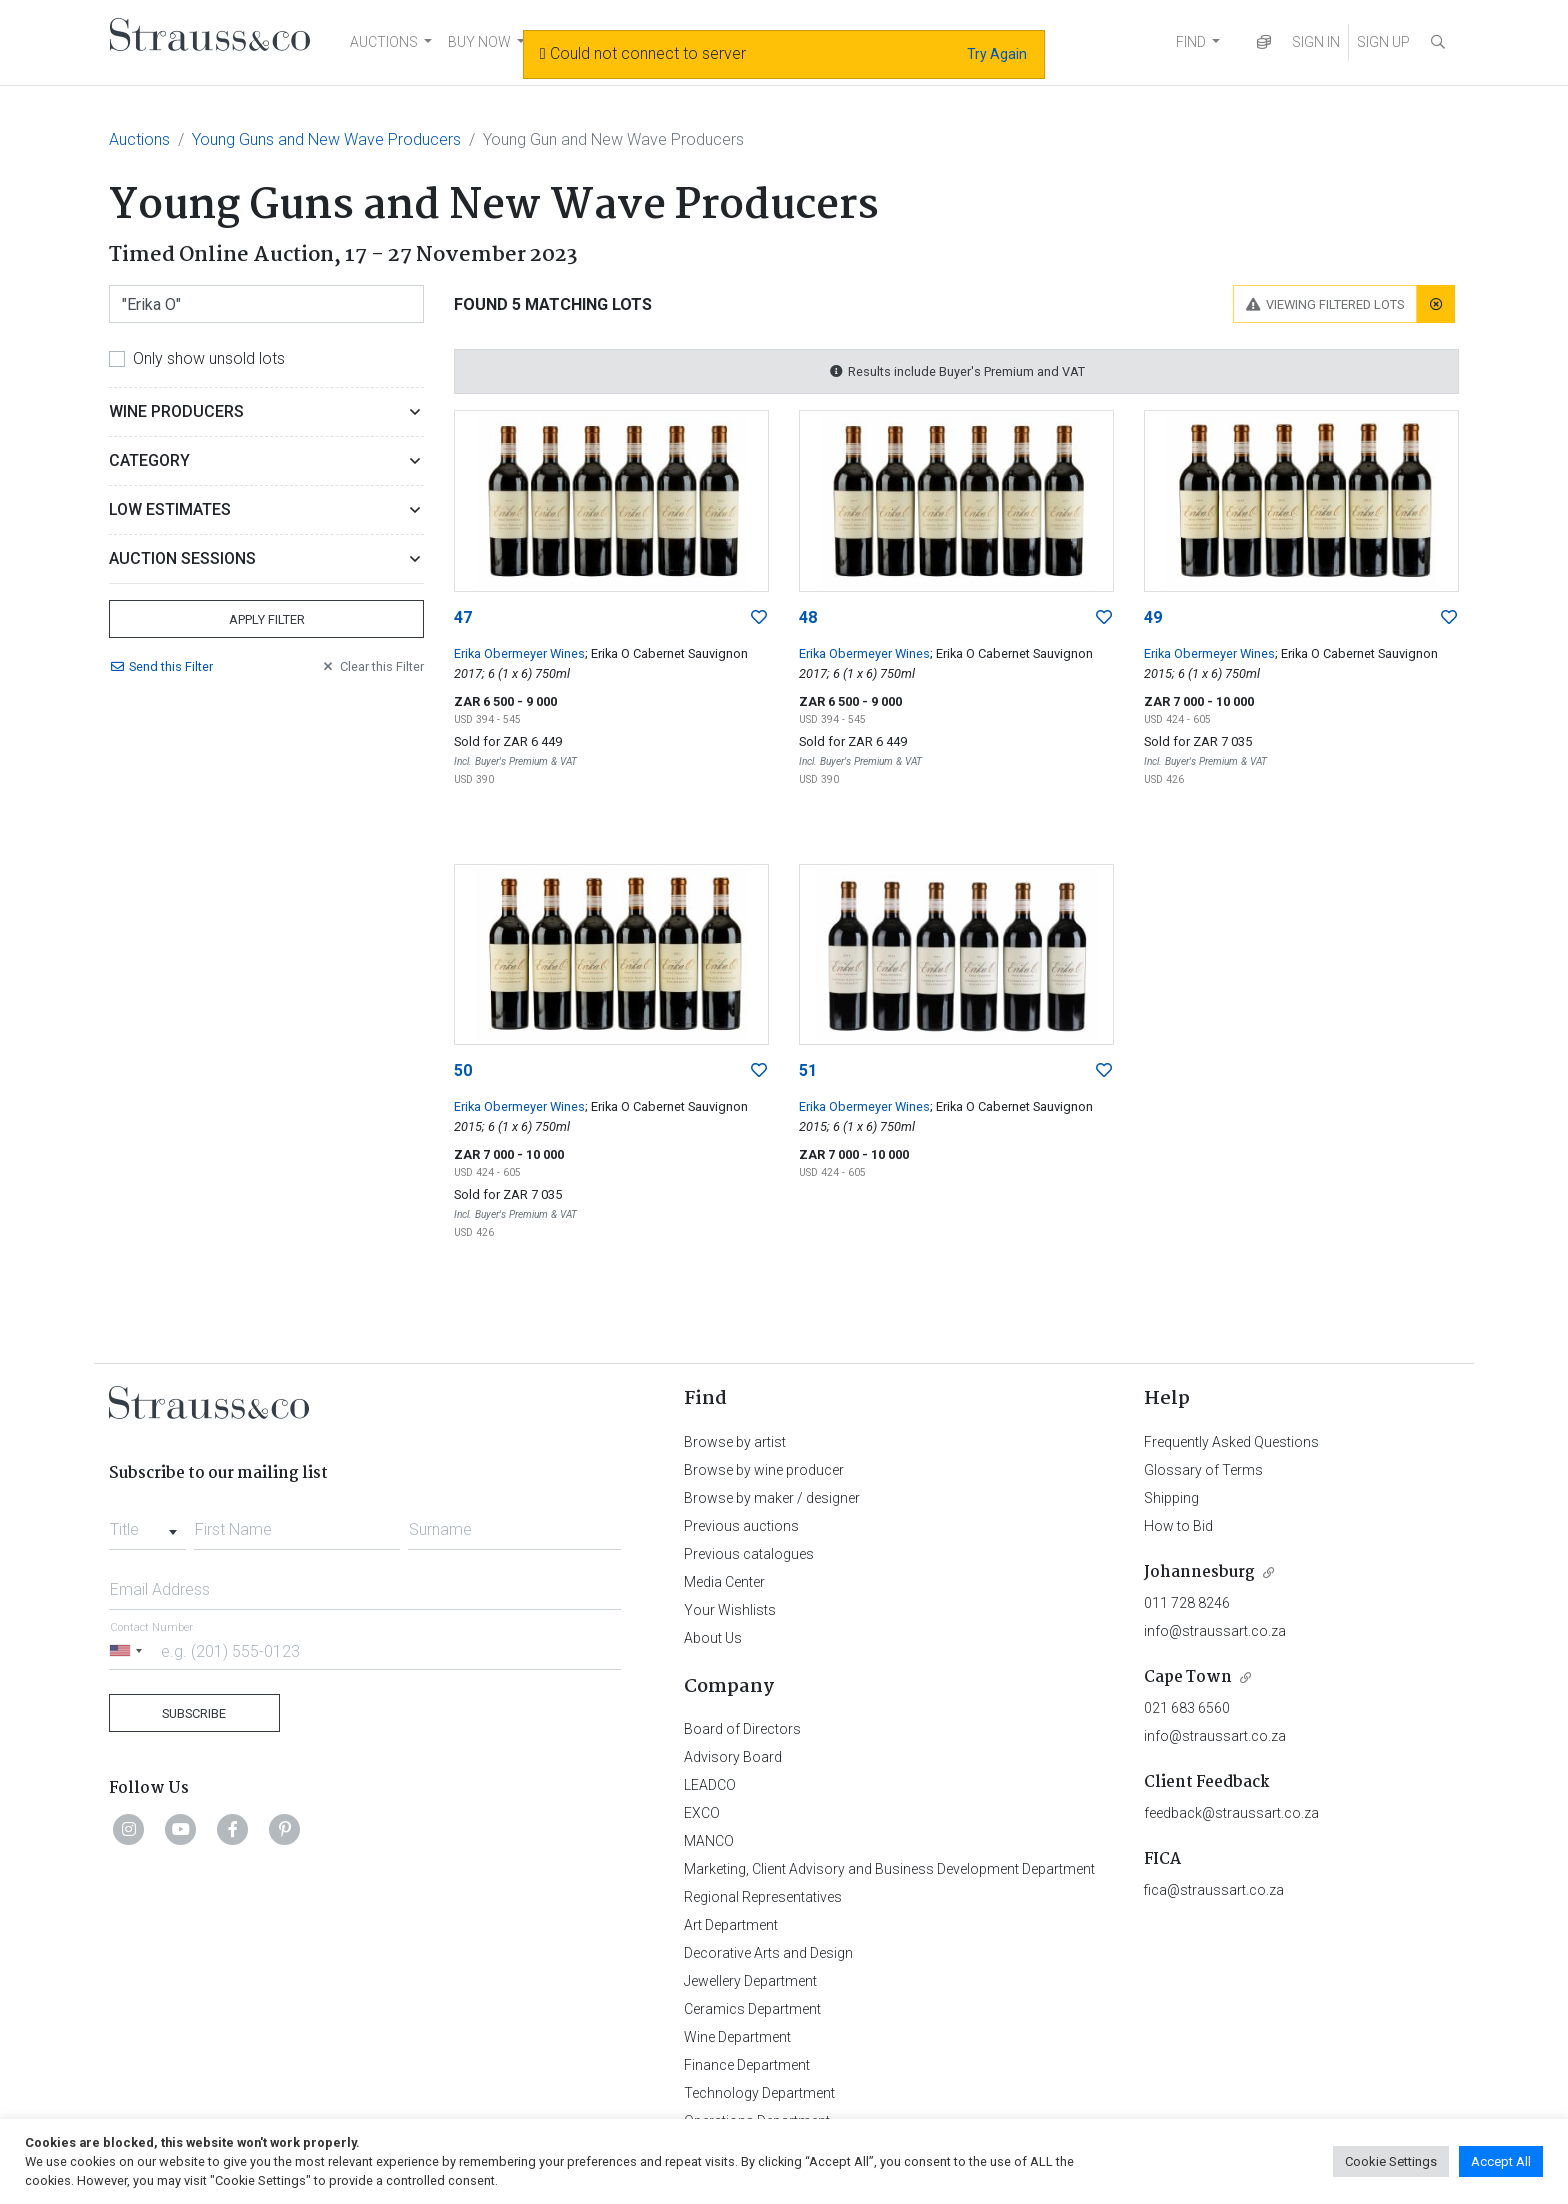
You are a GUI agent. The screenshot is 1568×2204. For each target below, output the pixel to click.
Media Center (724, 1582)
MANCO (709, 1841)
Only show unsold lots (209, 358)
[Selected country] (129, 1650)
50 (463, 1070)
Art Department (731, 1925)
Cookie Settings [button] (1391, 2161)
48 (808, 617)
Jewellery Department (750, 1981)
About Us (713, 1638)
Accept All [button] (1501, 2161)
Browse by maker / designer (772, 1498)
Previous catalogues (749, 1554)
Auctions (139, 139)
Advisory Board (733, 1757)
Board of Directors (742, 1729)
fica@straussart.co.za (1214, 1890)
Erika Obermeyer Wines (519, 653)
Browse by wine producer (764, 1470)
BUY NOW (479, 42)
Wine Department (737, 2037)
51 (808, 1070)
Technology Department (759, 2093)
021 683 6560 (1187, 1708)
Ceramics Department (752, 2009)
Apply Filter (267, 619)
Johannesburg (1199, 1572)
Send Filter (161, 666)
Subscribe (194, 1713)
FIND (1191, 42)
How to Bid (1178, 1526)
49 (1153, 617)
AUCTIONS (384, 42)
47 (463, 617)
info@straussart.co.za (1215, 1631)
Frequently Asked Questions (1231, 1442)
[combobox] (147, 1524)
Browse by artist (735, 1442)
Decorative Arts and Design (768, 1953)
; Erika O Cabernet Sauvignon (666, 653)
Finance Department (747, 2065)
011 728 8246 (1187, 1603)
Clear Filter (372, 666)
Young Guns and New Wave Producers (326, 139)
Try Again (997, 54)
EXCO (702, 1813)
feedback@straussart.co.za (1231, 1813)
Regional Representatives (763, 1897)
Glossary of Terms (1203, 1470)
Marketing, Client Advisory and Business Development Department (889, 1869)
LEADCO (710, 1785)
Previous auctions (741, 1526)
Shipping (1171, 1498)
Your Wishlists (730, 1610)
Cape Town (1188, 1677)
